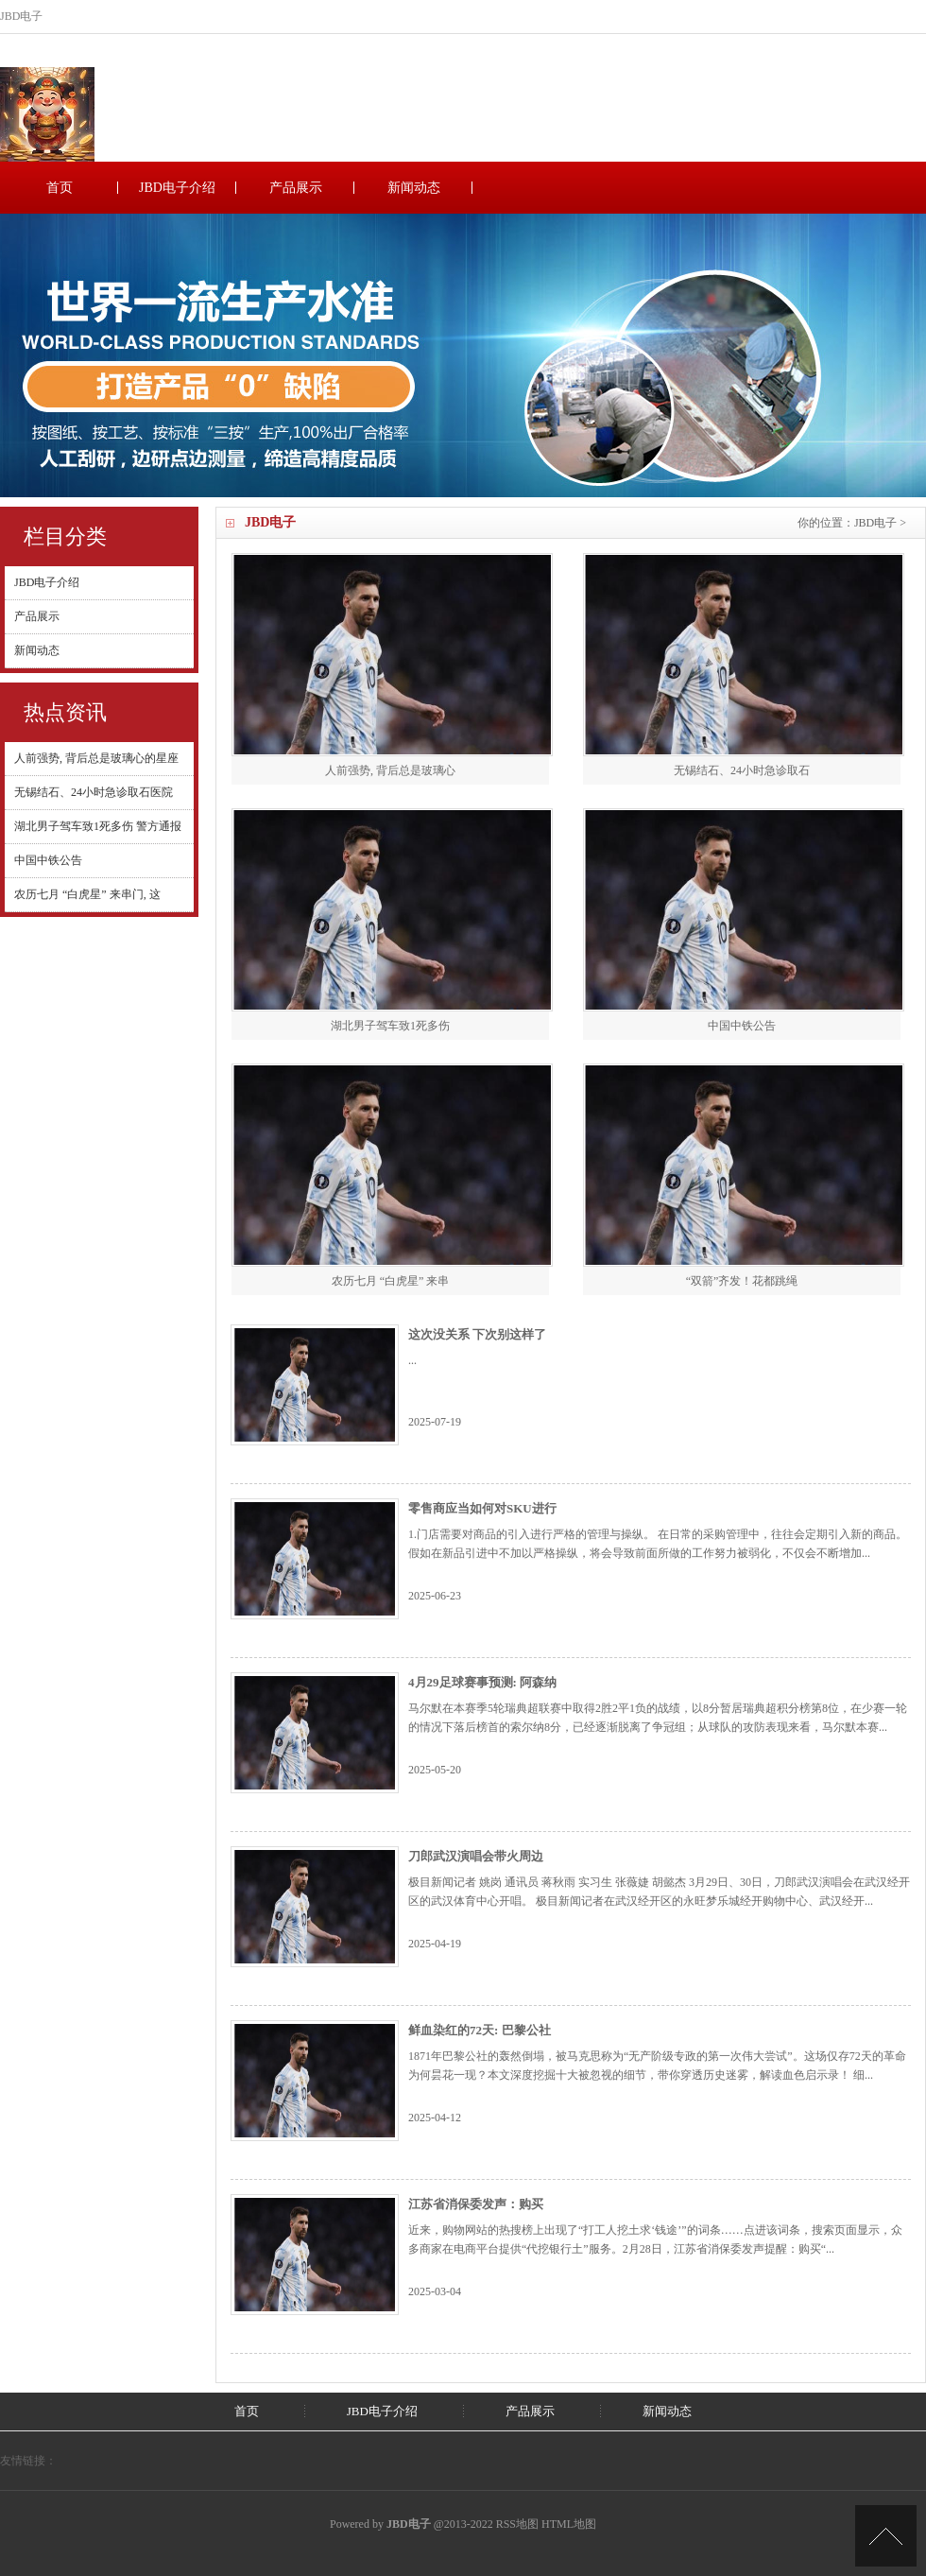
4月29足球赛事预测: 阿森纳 (482, 1682)
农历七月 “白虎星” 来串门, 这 (87, 894)
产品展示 (295, 188)
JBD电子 (875, 522)
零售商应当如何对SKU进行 (482, 1508)
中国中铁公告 (48, 860)
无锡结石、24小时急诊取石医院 (93, 792)
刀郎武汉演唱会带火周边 (475, 1856)
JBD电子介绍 (177, 188)
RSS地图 (517, 2524)
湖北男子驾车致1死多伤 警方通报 (97, 826)
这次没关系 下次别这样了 (477, 1334)
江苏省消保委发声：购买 (475, 2204)
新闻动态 (413, 188)
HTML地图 (568, 2524)
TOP (886, 2536)
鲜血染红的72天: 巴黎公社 (479, 2030)
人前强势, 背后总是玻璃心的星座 (96, 758)
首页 (59, 188)
